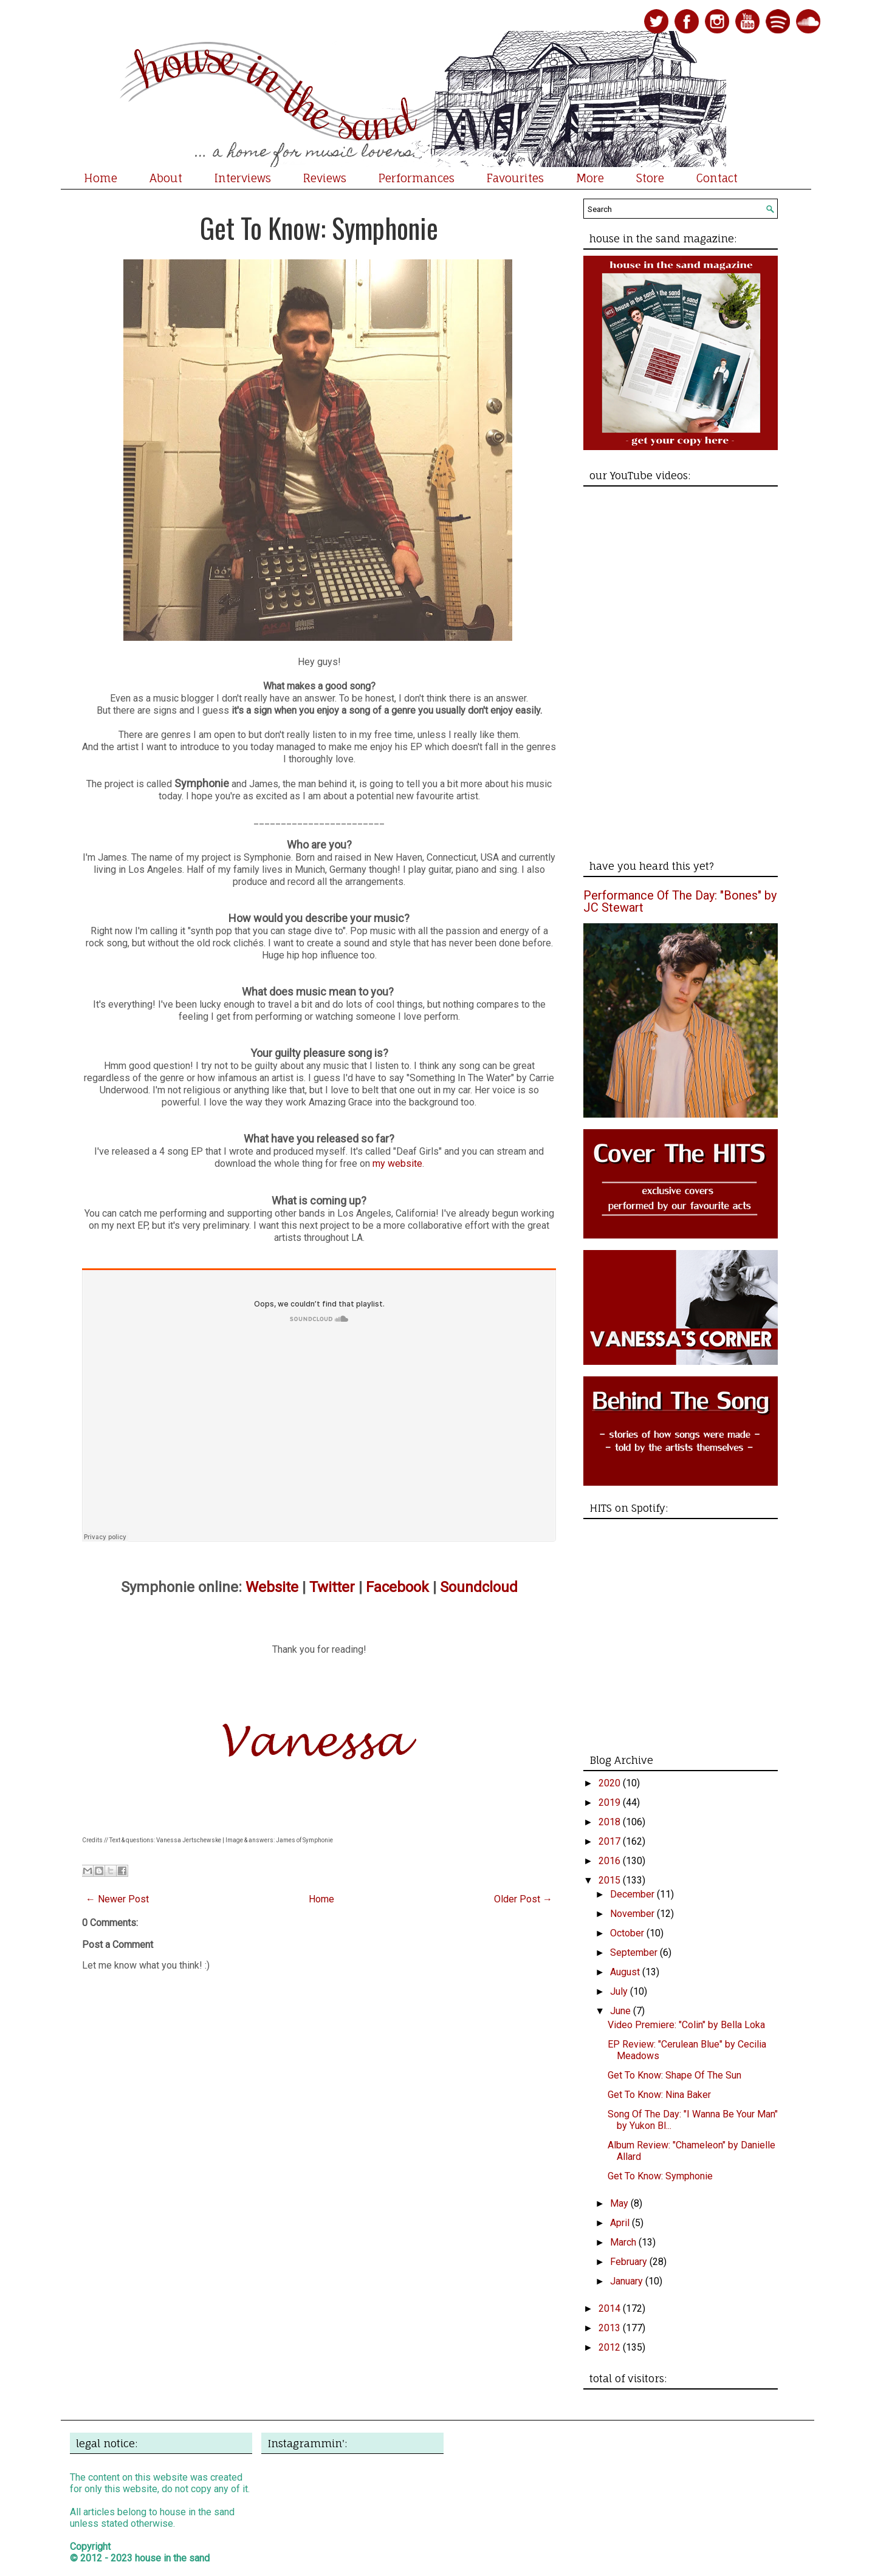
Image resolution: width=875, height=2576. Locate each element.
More (590, 178)
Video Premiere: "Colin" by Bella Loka (686, 2025)
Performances (417, 178)
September (635, 1952)
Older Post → (523, 1899)
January (627, 2281)
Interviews (242, 178)
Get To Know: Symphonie (319, 227)
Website (271, 1587)
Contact (717, 178)
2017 (611, 1841)
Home (100, 178)
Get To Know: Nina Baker (659, 2094)
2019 (611, 1802)
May (620, 2203)
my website (397, 1163)
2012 (611, 2347)
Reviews (324, 178)
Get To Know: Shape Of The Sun (674, 2075)
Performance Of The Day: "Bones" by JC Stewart (680, 901)
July (620, 1991)
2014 (611, 2308)
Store (650, 178)
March (624, 2242)
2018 (611, 1822)
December (633, 1894)
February (630, 2261)
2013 (611, 2328)
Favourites (515, 178)
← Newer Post (117, 1899)
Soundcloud (479, 1587)
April (621, 2223)
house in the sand (172, 2558)
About (165, 178)
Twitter (332, 1587)
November (633, 1913)
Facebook (397, 1587)
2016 (611, 1861)
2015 (611, 1880)
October (628, 1933)
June (621, 2011)
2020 (611, 1783)
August (626, 1972)
